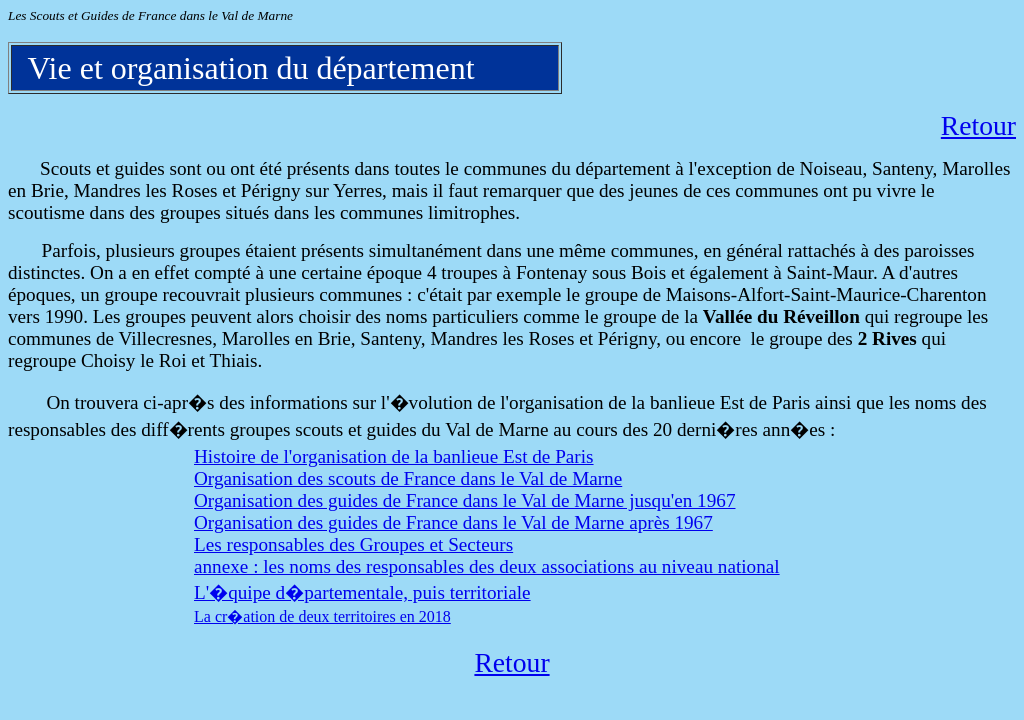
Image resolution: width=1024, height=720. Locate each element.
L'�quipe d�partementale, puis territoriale (362, 592)
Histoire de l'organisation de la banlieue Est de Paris (394, 456)
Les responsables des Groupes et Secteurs (353, 544)
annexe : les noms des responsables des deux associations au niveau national (487, 566)
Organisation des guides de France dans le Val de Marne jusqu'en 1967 (464, 500)
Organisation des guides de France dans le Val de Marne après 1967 (453, 522)
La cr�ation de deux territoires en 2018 (322, 616)
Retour (978, 125)
